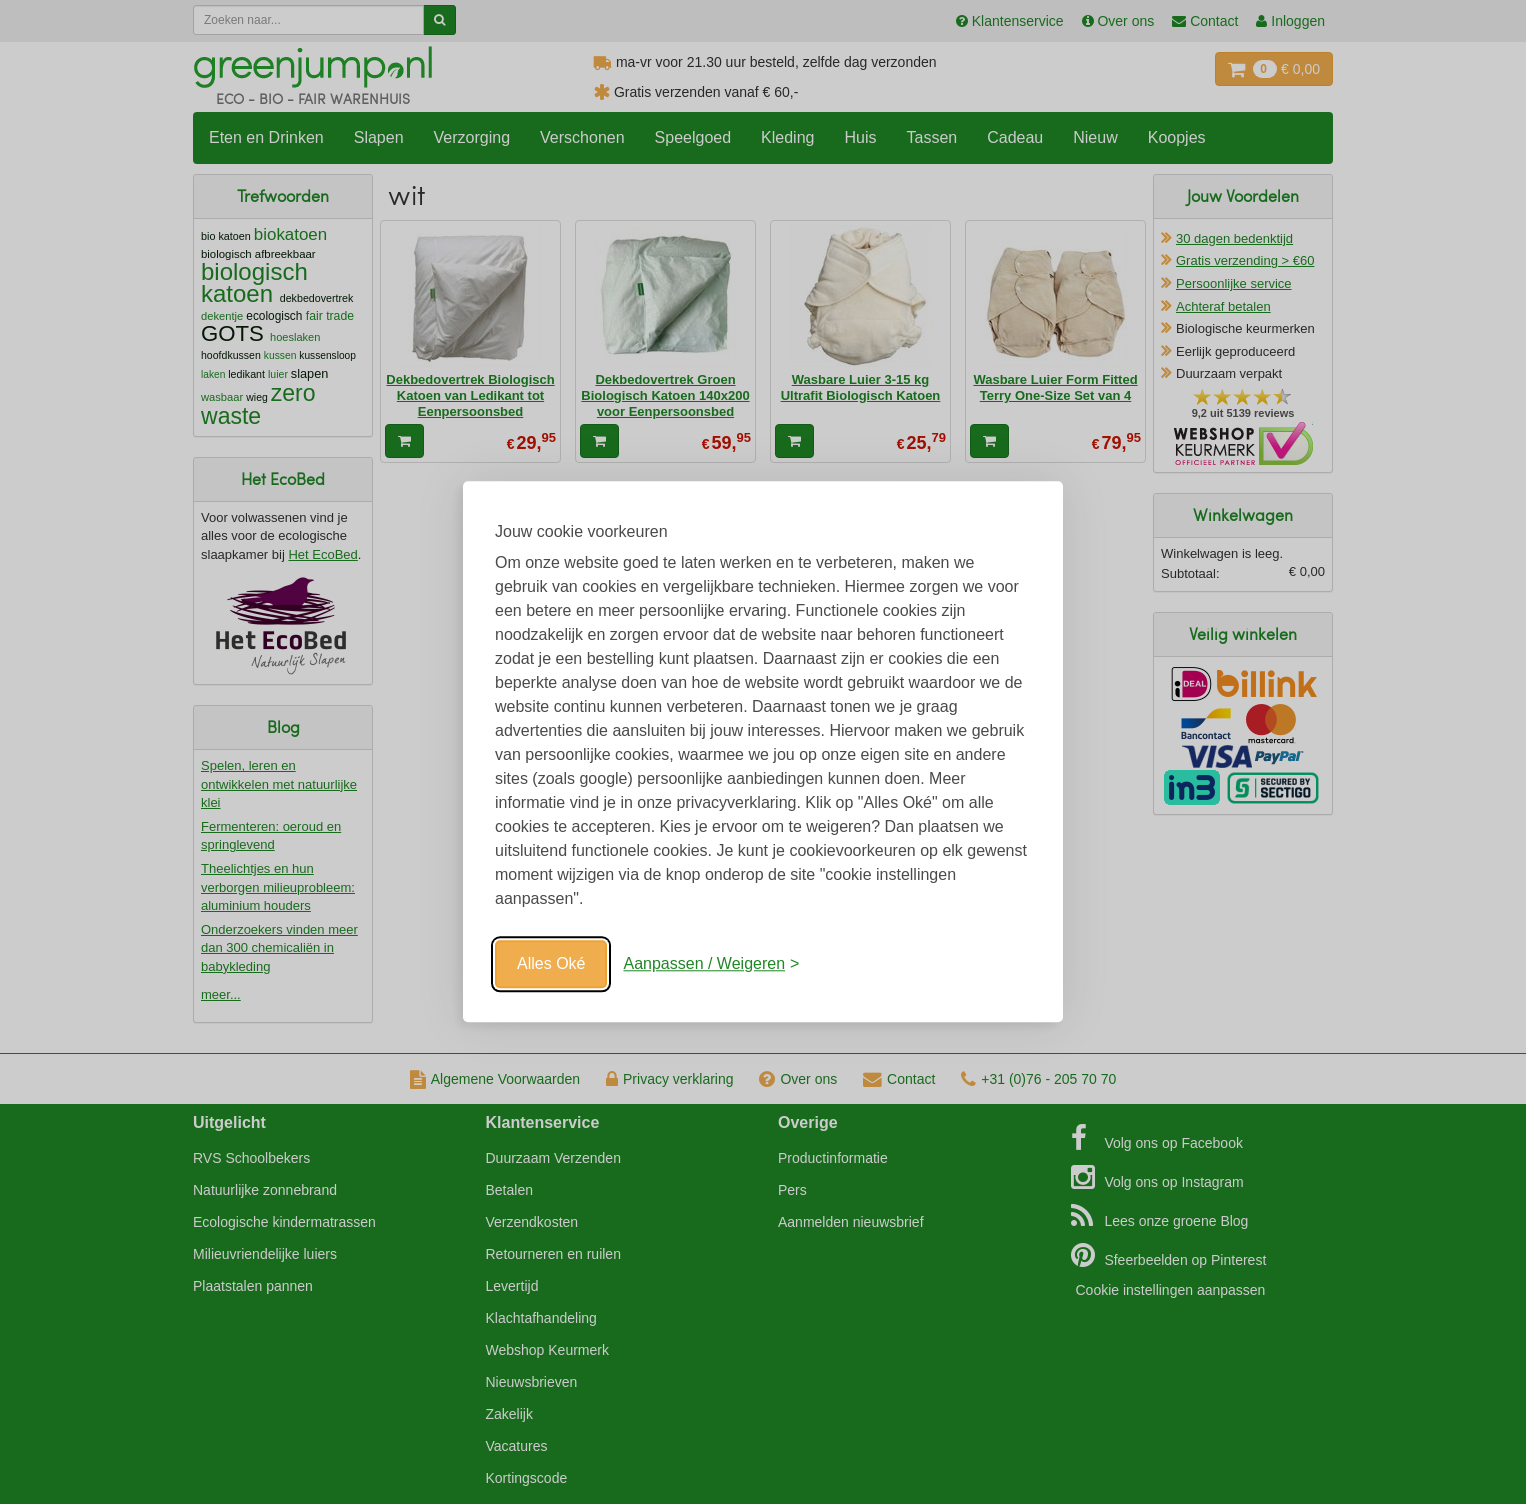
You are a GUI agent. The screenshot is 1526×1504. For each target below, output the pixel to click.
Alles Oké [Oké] (551, 963)
